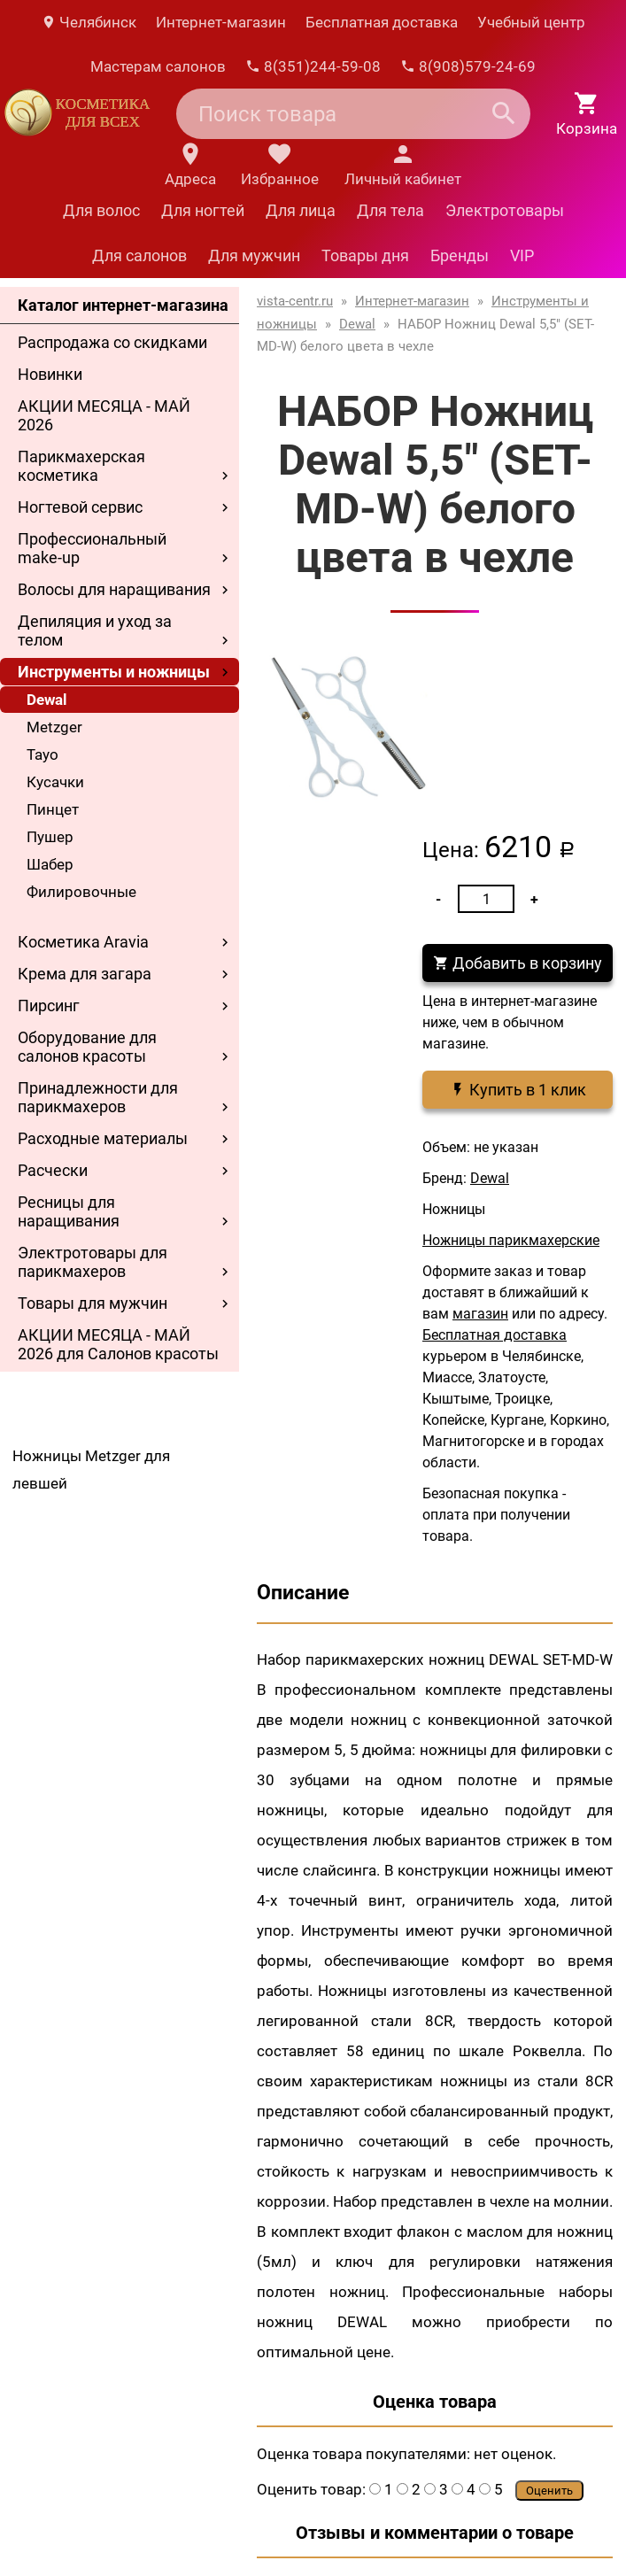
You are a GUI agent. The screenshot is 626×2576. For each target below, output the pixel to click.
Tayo (42, 754)
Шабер (50, 864)
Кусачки (55, 782)
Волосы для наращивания (114, 589)
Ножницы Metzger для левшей (91, 1469)
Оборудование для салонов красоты (87, 1046)
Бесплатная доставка (381, 22)
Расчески (53, 1170)
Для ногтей (202, 210)
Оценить (549, 2490)
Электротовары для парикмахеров (92, 1261)
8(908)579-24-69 (468, 66)
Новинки (50, 374)
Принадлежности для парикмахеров (98, 1097)
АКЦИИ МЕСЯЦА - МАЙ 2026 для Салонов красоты (118, 1344)
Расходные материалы (103, 1138)
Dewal (47, 699)
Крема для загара (84, 973)
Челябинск (88, 22)
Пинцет (53, 809)
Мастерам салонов (158, 66)
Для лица (301, 210)
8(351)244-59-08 (313, 66)
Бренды (459, 255)
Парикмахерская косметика (81, 465)
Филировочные (81, 892)
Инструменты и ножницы (114, 671)
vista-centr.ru (295, 301)
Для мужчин (254, 255)
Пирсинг (49, 1005)
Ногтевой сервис (80, 507)
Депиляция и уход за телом (95, 630)
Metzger (54, 727)
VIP (522, 255)
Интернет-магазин (221, 22)
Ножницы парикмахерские (510, 1240)
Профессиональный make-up (92, 548)
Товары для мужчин (92, 1303)
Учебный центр (531, 22)
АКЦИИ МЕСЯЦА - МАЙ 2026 (104, 415)
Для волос (101, 210)
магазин (480, 1313)
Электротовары (504, 210)
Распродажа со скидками (112, 342)
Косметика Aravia (83, 941)
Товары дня (365, 255)
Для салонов (139, 255)
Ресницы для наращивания (69, 1211)
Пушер (50, 837)
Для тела (390, 210)
